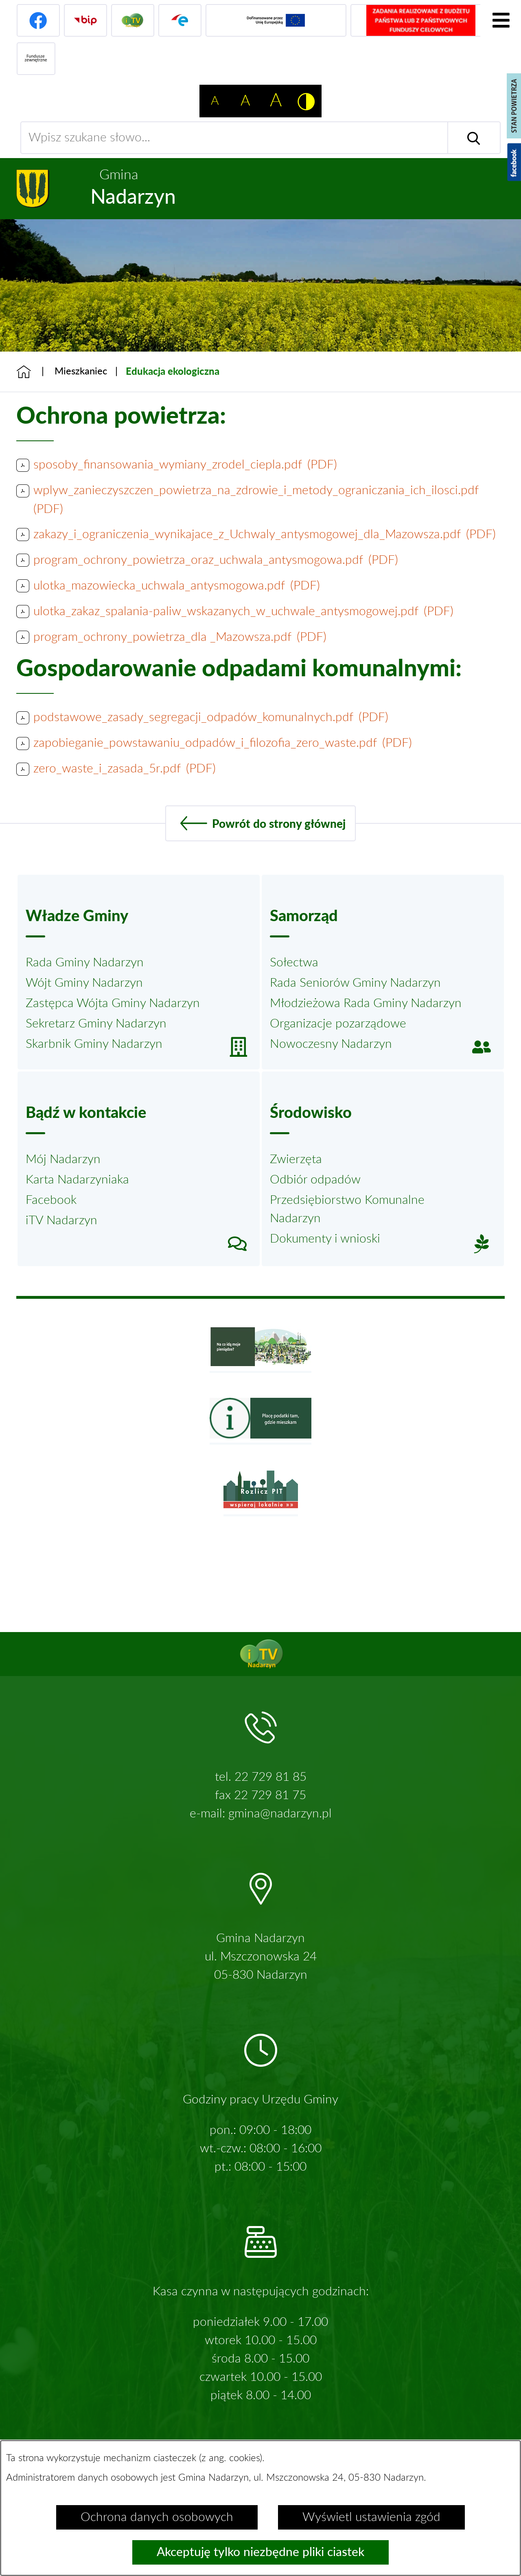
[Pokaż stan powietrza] (514, 106)
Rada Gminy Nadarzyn (85, 963)
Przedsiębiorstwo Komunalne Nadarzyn (347, 1209)
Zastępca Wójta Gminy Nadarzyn (113, 1003)
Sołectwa (294, 963)
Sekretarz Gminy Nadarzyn (96, 1024)
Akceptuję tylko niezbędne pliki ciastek (260, 2552)
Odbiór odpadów (315, 1180)
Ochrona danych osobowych (157, 2517)
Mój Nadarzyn (63, 1159)
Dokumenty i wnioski (325, 1239)
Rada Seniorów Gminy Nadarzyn (355, 983)
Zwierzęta (296, 1159)
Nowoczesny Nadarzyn (331, 1044)
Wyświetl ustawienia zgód (371, 2517)
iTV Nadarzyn (61, 1220)
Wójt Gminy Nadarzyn (84, 983)
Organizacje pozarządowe (338, 1024)
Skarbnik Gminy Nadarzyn (94, 1044)
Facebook (51, 1200)
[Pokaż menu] (500, 20)
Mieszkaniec (81, 371)
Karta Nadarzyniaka (77, 1180)
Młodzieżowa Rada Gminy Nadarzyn (366, 1003)
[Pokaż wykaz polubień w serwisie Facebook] (514, 162)
